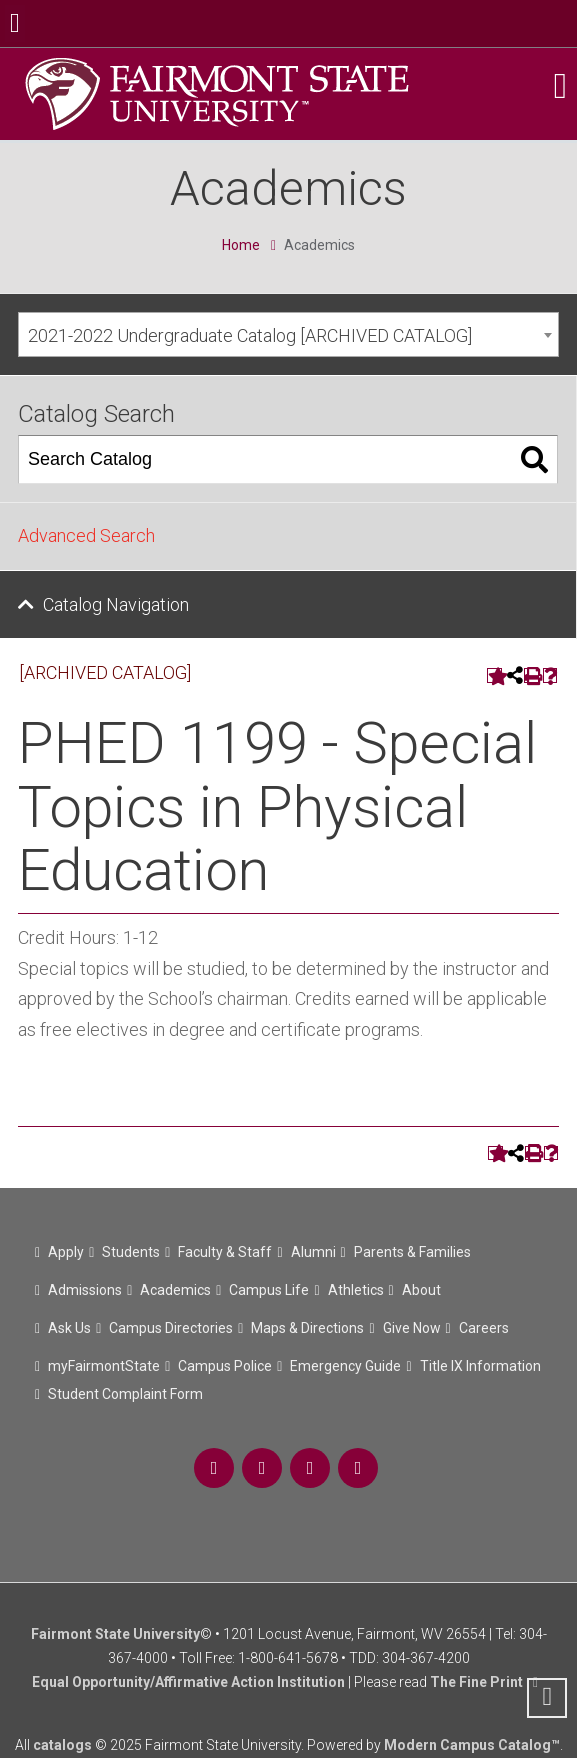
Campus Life (269, 1290)
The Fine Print (476, 1682)
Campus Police (225, 1366)
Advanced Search (86, 535)
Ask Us (69, 1328)
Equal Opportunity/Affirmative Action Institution (188, 1682)
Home (241, 245)
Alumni (313, 1252)
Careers (484, 1328)
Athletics (356, 1290)
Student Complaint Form (125, 1394)
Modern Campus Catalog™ (472, 1745)
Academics (175, 1290)
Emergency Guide (345, 1366)
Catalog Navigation (116, 604)
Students (131, 1252)
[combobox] (288, 334)
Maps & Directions (307, 1328)
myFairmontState (104, 1366)
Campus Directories (171, 1328)
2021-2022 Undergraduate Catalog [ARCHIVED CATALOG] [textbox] (250, 335)
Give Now (412, 1328)
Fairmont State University (115, 1634)
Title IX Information (480, 1366)
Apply (66, 1252)
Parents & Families (412, 1252)
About (421, 1290)
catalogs (62, 1745)
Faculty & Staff (225, 1252)
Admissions (85, 1290)
